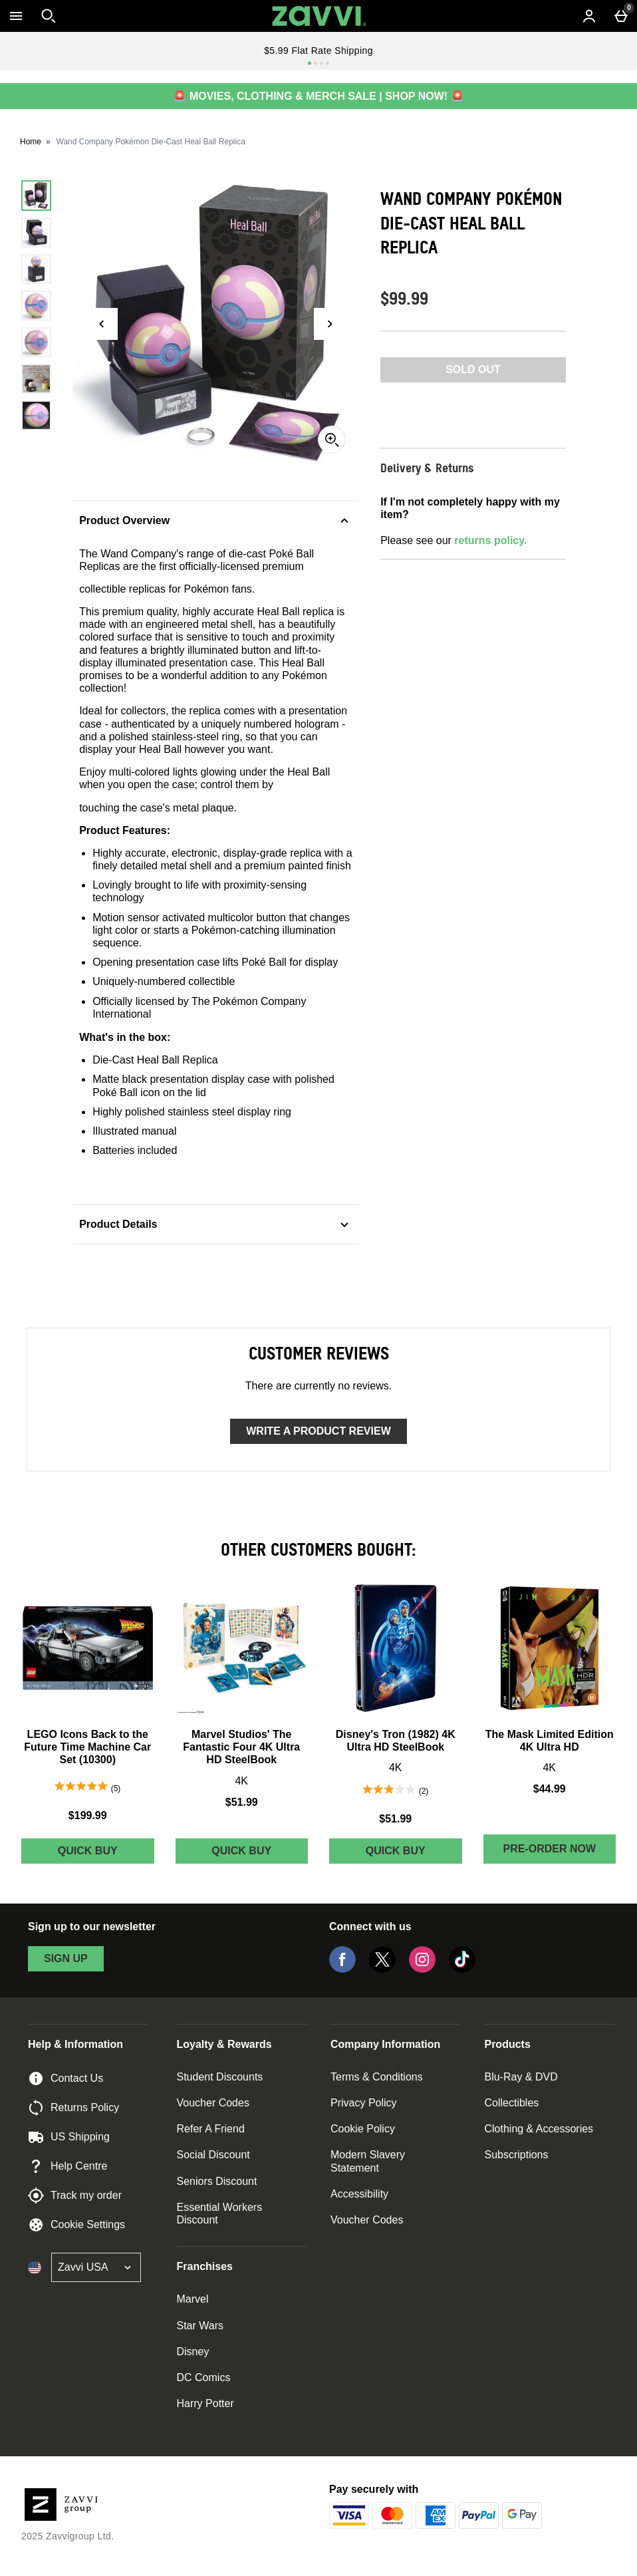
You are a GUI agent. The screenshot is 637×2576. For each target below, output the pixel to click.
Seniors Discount (217, 2181)
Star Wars (200, 2325)
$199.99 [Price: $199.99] (87, 1815)
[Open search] (48, 16)
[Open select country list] (96, 2267)
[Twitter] (382, 1969)
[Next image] (330, 324)
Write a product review (318, 1431)
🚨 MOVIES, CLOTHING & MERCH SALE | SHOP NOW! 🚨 (318, 96)
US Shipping (69, 2137)
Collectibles (511, 2102)
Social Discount (213, 2154)
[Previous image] (102, 324)
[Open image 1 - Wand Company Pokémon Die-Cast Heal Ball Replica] (36, 195)
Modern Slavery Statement (367, 2161)
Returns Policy (73, 2108)
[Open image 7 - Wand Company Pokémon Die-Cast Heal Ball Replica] (36, 415)
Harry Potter (205, 2403)
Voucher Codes (213, 2102)
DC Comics (204, 2377)
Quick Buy (106, 1854)
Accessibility (359, 2194)
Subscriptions (516, 2154)
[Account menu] (589, 16)
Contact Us (65, 2078)
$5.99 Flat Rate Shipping (318, 50)
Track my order (75, 2196)
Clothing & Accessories (538, 2128)
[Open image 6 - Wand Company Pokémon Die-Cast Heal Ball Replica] (36, 379)
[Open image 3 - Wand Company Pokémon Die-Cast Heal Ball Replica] (36, 269)
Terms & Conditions (376, 2076)
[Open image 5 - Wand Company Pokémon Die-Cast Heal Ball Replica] (36, 342)
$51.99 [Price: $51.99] (241, 1802)
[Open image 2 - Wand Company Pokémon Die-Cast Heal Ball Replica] (36, 232)
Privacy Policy (363, 2102)
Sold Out (473, 369)
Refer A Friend (211, 2128)
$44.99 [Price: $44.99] (549, 1788)
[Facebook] (342, 1969)
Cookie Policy (362, 2128)
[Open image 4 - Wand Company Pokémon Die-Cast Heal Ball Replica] (36, 306)
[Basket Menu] (621, 16)
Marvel (193, 2299)
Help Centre (67, 2166)
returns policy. (490, 540)
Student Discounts (220, 2076)
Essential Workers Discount (220, 2213)
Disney (193, 2351)
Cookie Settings (76, 2225)
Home (30, 141)
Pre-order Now (549, 1848)
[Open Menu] (16, 16)
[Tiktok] (462, 1969)
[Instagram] (422, 1969)
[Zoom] (332, 440)
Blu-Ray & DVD (520, 2076)
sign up (66, 1958)
